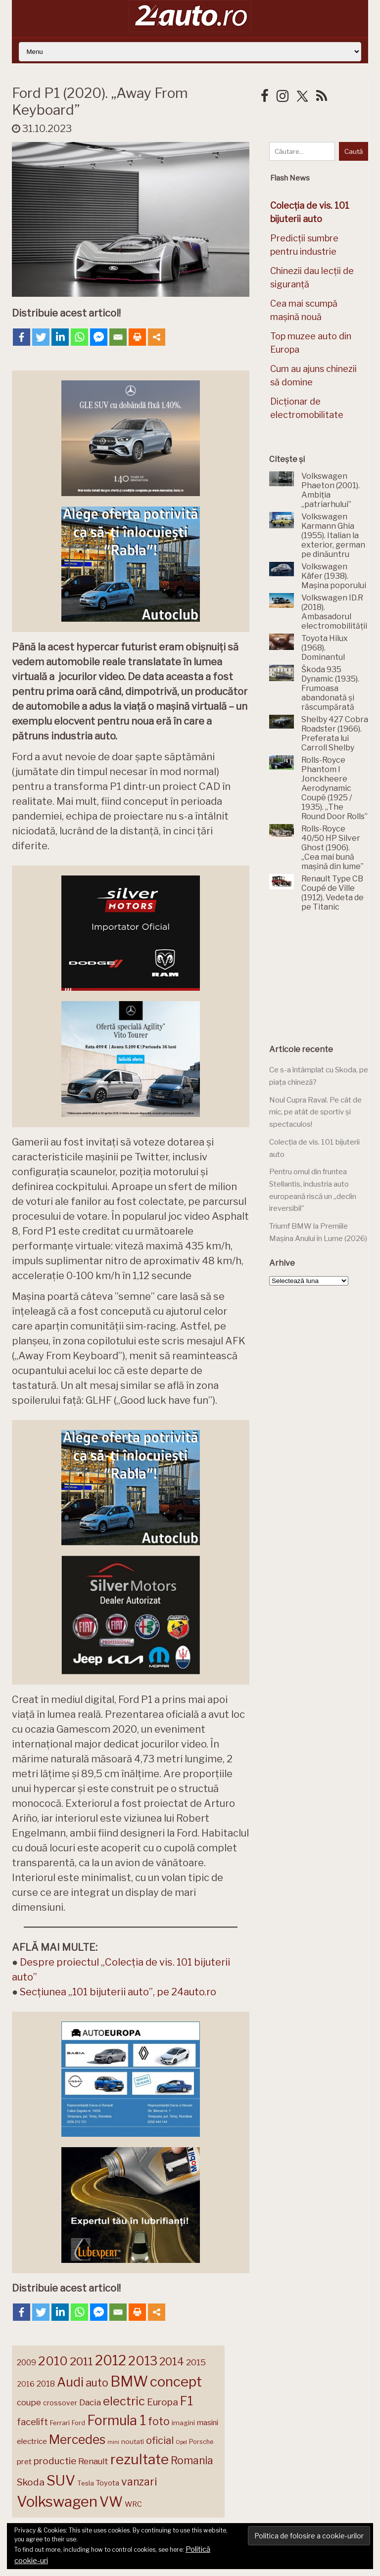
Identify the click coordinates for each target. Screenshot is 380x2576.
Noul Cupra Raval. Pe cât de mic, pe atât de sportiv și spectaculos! (315, 1112)
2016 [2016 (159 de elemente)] (26, 2384)
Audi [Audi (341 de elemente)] (70, 2382)
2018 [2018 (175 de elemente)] (46, 2384)
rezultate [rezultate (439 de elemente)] (139, 2459)
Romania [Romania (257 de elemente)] (192, 2460)
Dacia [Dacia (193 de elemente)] (90, 2402)
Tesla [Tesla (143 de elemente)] (85, 2483)
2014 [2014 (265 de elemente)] (171, 2361)
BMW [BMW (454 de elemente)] (129, 2381)
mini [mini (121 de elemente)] (113, 2441)
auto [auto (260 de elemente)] (97, 2382)
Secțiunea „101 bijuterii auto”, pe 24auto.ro (118, 1992)
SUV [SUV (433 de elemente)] (61, 2480)
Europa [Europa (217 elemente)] (162, 2402)
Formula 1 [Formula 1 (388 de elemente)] (116, 2420)
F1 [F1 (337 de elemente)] (186, 2400)
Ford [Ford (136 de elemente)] (78, 2423)
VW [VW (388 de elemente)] (111, 2502)
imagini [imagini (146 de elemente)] (183, 2423)
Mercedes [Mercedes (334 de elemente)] (77, 2439)
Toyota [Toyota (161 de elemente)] (107, 2483)
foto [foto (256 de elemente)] (159, 2421)
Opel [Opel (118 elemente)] (181, 2442)
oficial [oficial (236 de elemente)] (160, 2440)
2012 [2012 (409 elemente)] (110, 2360)
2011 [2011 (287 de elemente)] (81, 2361)
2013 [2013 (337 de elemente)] (142, 2360)
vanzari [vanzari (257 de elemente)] (139, 2482)
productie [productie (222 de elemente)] (55, 2461)
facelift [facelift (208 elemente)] (32, 2421)
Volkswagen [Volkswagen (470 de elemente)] (57, 2501)
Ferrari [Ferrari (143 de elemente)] (60, 2423)
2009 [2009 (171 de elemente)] (26, 2362)
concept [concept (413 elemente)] (176, 2381)
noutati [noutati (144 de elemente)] (132, 2441)
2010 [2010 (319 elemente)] (53, 2361)
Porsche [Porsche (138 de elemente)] (201, 2441)
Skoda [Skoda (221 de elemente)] (31, 2482)
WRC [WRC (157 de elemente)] (133, 2504)
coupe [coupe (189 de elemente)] (29, 2402)
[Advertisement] (324, 978)
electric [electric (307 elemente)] (124, 2401)
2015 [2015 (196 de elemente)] (196, 2362)
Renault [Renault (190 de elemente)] (93, 2461)
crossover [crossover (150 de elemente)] (60, 2403)
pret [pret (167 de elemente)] (24, 2461)
